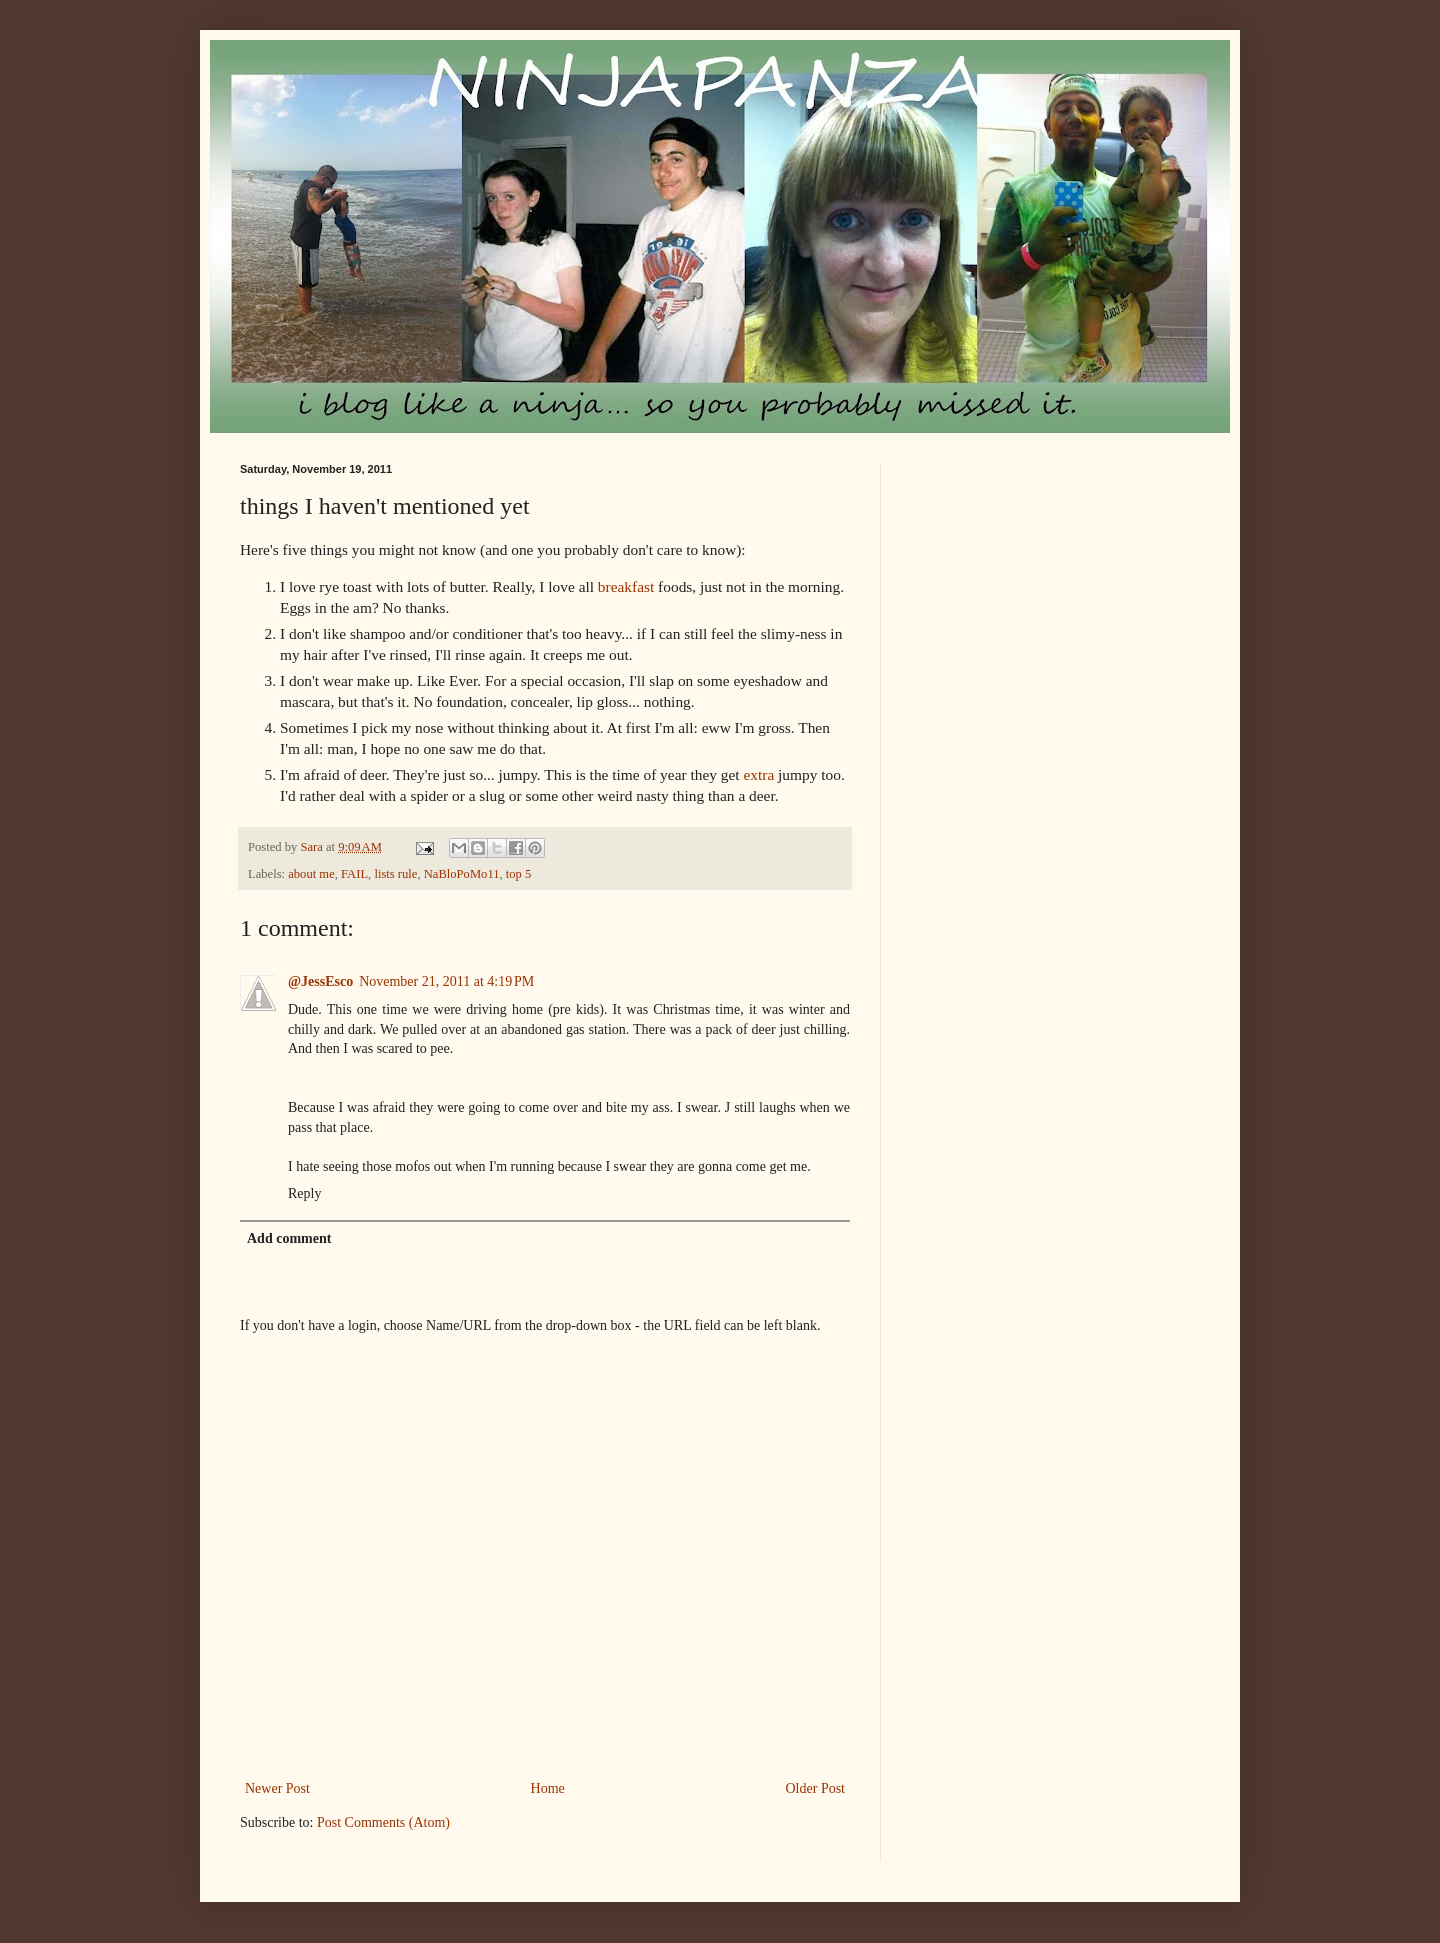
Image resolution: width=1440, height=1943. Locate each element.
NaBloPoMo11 (462, 874)
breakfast (626, 586)
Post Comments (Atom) (383, 1822)
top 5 (519, 874)
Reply (304, 1193)
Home (548, 1788)
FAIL (354, 874)
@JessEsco (320, 981)
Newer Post (277, 1788)
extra (758, 774)
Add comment (289, 1238)
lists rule (395, 874)
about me (311, 874)
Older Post (816, 1788)
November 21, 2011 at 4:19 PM (446, 981)
